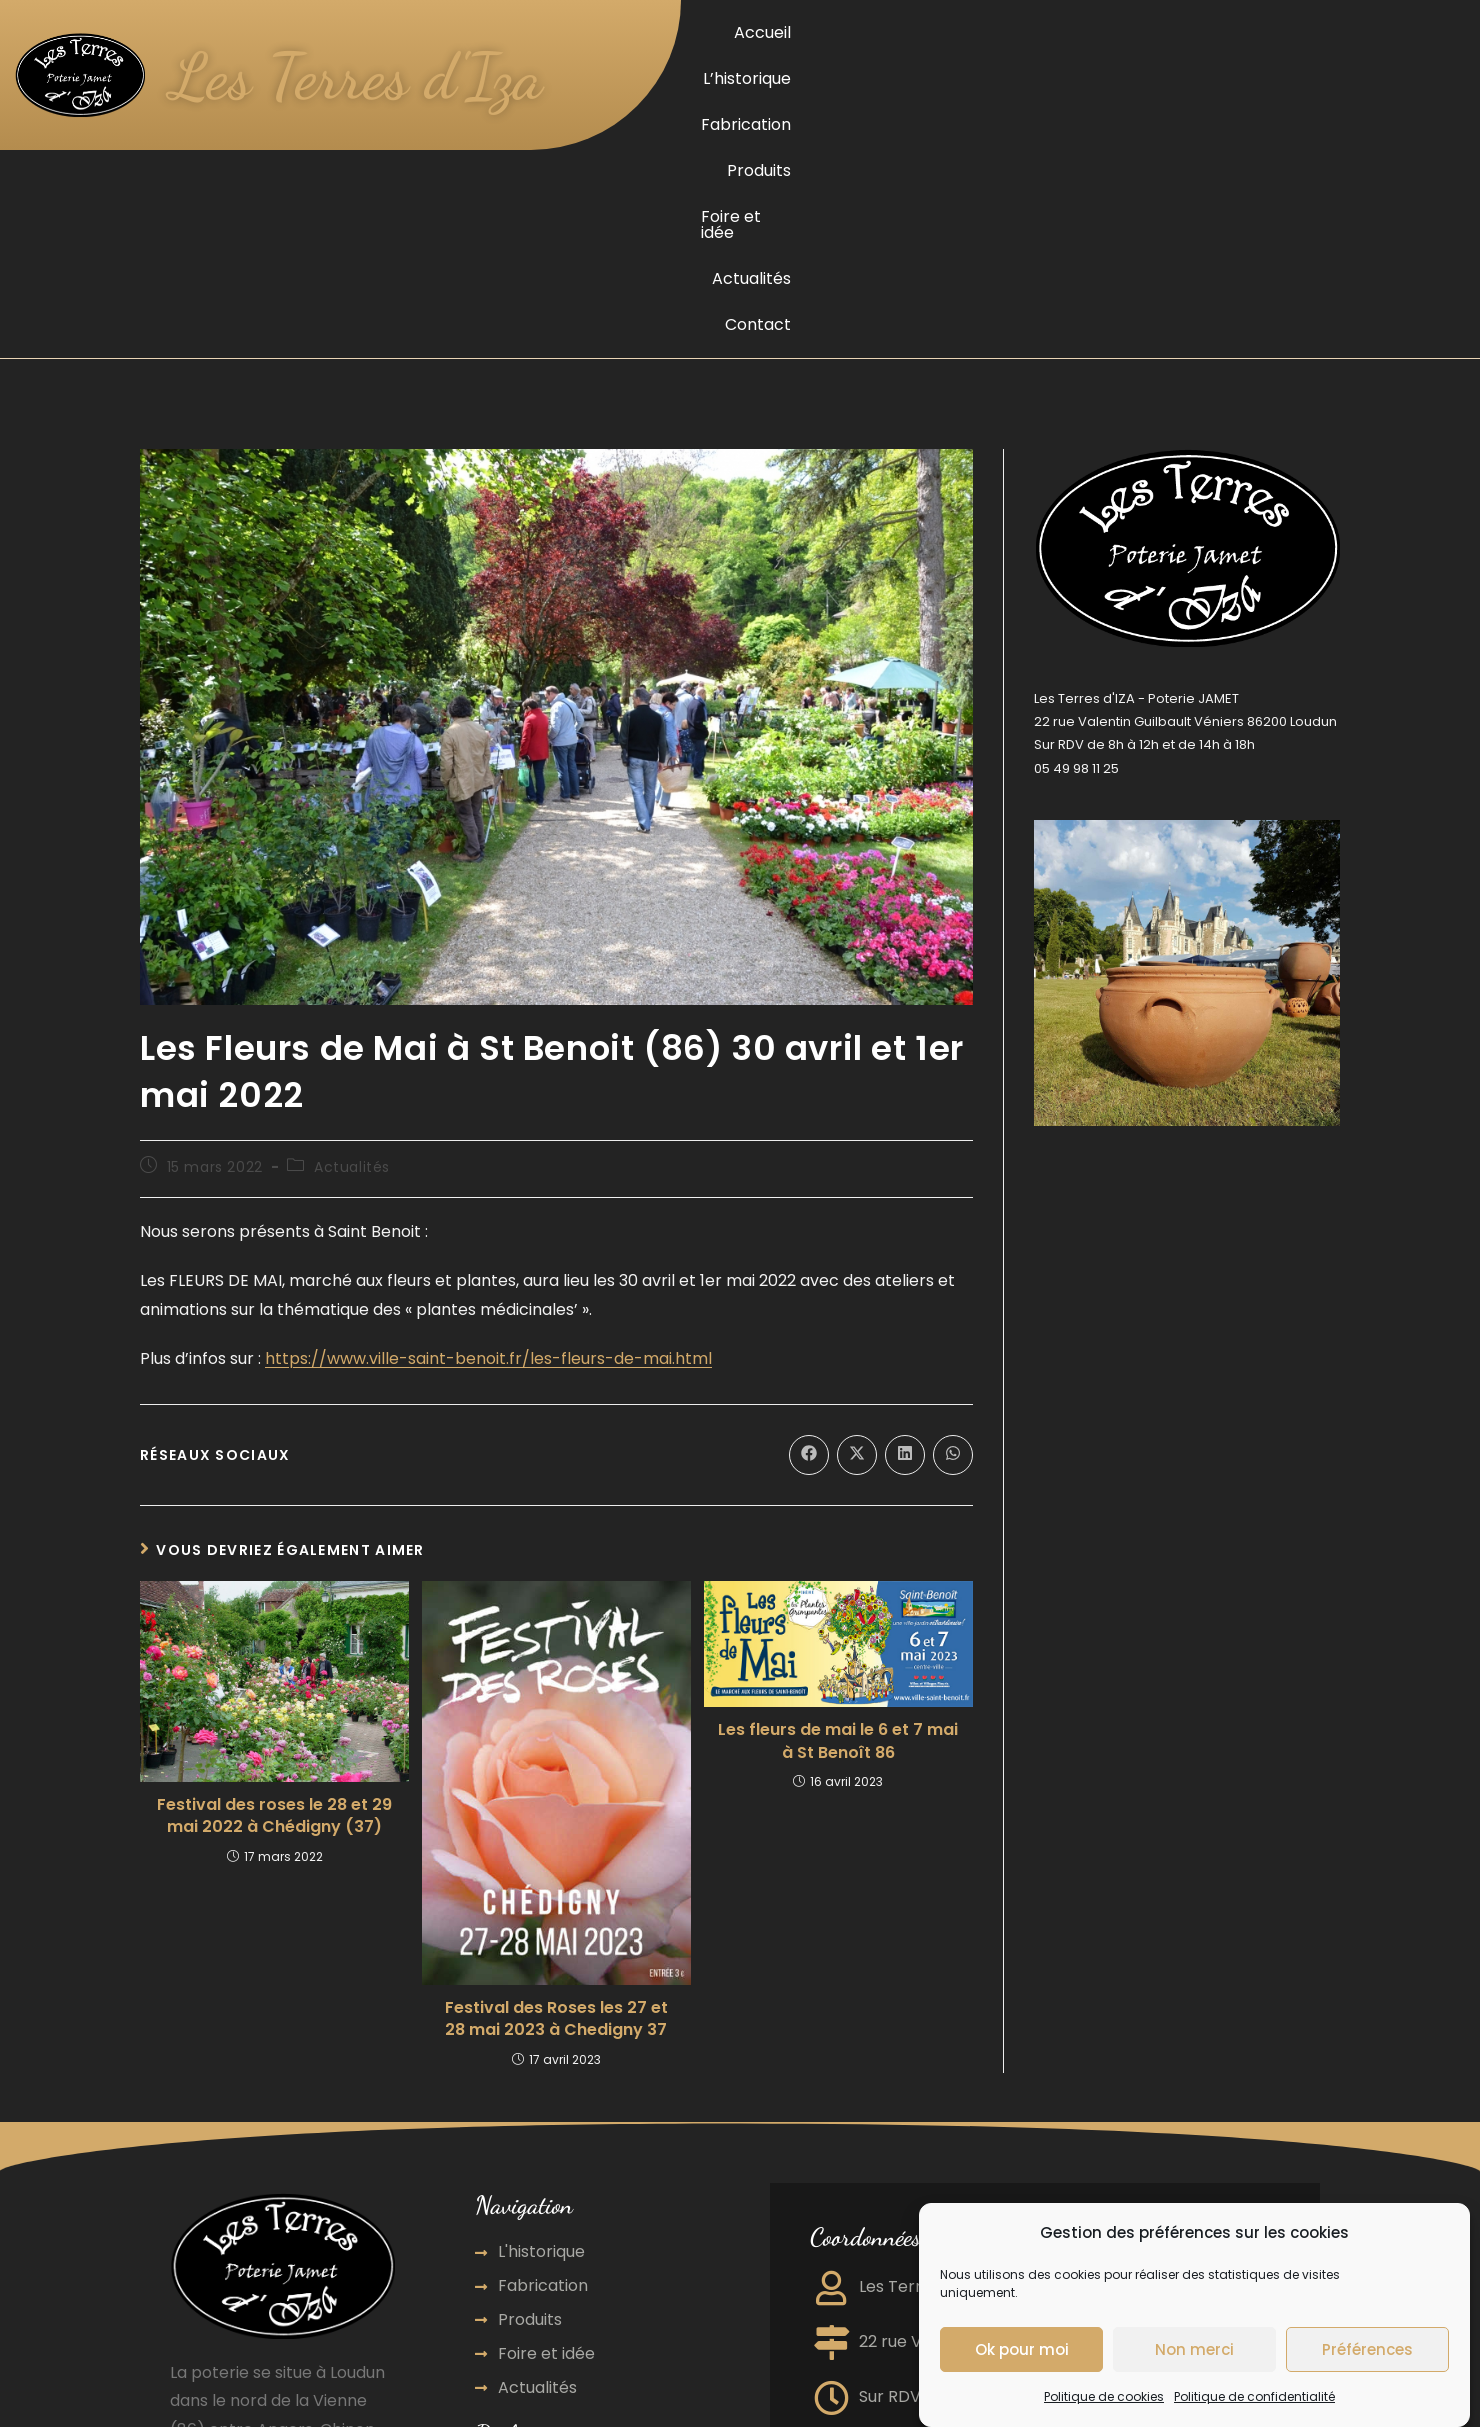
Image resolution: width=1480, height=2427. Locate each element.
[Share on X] (857, 1172)
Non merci (1194, 2350)
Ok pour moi (1022, 2350)
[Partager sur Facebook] (809, 1172)
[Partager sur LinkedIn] (905, 1172)
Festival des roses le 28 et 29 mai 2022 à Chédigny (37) (274, 1533)
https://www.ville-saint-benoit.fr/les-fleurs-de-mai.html (488, 1075)
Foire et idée (1226, 32)
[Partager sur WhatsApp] (953, 1172)
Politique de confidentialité (1254, 2398)
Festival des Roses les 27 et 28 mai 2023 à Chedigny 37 (556, 1736)
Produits (1126, 32)
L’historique (920, 32)
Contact (1427, 32)
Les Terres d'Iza (373, 75)
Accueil (827, 32)
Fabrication (1029, 32)
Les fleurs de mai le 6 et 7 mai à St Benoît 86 (838, 1458)
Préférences (1367, 2350)
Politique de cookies (1104, 2398)
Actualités (1334, 32)
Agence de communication (588, 2278)
